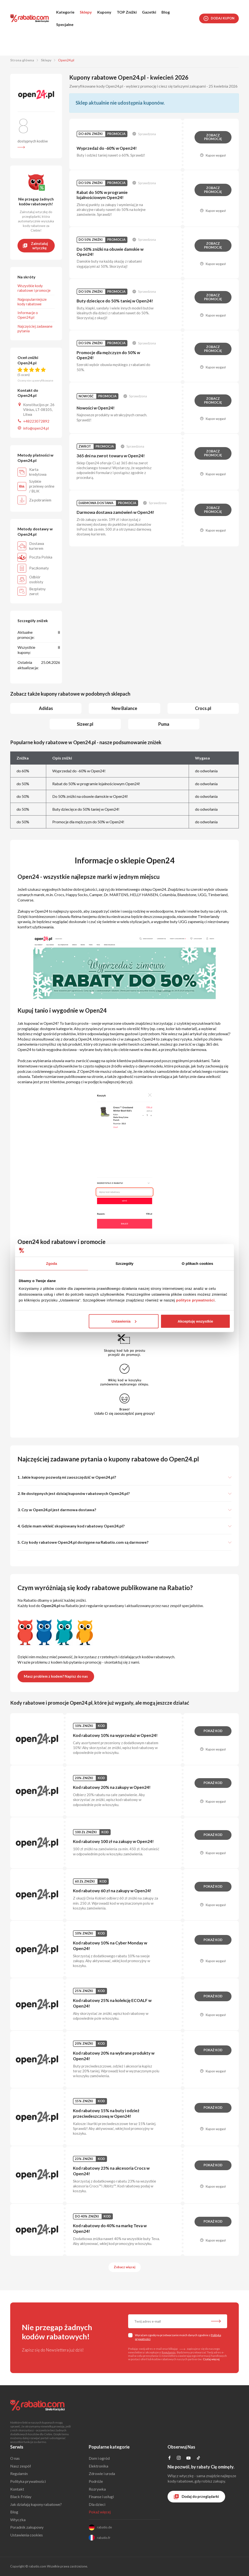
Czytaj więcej (211, 2359)
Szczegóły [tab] (124, 1263)
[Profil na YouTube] (188, 2459)
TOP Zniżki (127, 12)
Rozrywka (97, 2489)
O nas (15, 2458)
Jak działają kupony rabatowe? (36, 2504)
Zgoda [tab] (51, 1263)
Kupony (104, 12)
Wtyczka (18, 2519)
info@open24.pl (36, 428)
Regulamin (169, 2352)
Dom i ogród (99, 2458)
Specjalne (64, 24)
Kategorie (65, 12)
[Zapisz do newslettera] (216, 2322)
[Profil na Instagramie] (178, 2458)
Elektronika (98, 2466)
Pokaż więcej (100, 2511)
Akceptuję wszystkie (195, 1321)
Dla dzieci (97, 2504)
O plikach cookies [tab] (197, 1263)
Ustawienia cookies (26, 2535)
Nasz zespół (20, 2466)
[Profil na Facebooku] (169, 2458)
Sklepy (86, 12)
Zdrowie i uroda (102, 2473)
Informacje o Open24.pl (28, 314)
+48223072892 (36, 421)
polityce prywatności (195, 1300)
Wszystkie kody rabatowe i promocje (34, 287)
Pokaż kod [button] (213, 1731)
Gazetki (149, 12)
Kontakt (17, 2489)
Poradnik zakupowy (27, 2527)
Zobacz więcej (124, 2267)
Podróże (96, 2481)
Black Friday (20, 2496)
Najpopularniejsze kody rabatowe (32, 301)
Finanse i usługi (101, 2496)
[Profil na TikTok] (198, 2458)
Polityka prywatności (28, 2481)
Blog (165, 12)
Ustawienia (123, 1321)
